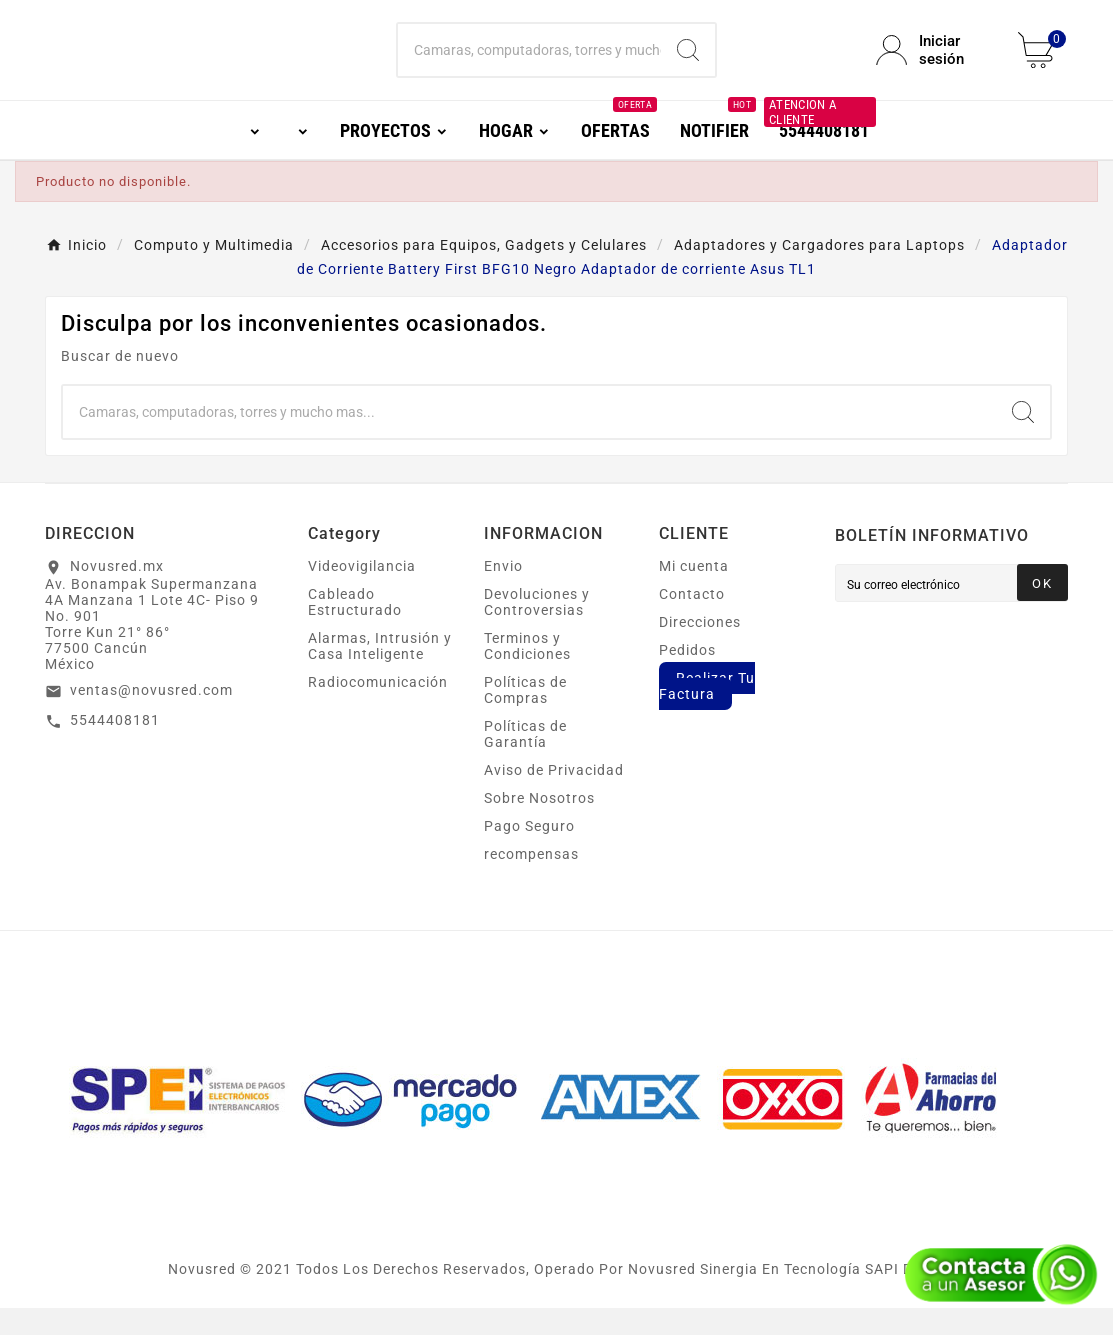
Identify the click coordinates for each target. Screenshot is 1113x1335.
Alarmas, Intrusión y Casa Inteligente (380, 673)
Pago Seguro (529, 853)
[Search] (688, 64)
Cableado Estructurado (355, 629)
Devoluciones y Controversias (537, 629)
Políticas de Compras (525, 717)
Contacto (692, 621)
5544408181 (115, 747)
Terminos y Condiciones (527, 673)
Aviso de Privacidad (554, 797)
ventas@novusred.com (151, 717)
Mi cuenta (694, 593)
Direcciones (700, 649)
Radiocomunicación (378, 709)
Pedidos (687, 677)
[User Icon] (935, 64)
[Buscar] (529, 64)
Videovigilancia (362, 593)
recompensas (531, 881)
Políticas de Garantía (525, 761)
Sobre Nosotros (539, 825)
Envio (503, 593)
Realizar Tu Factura (707, 713)
